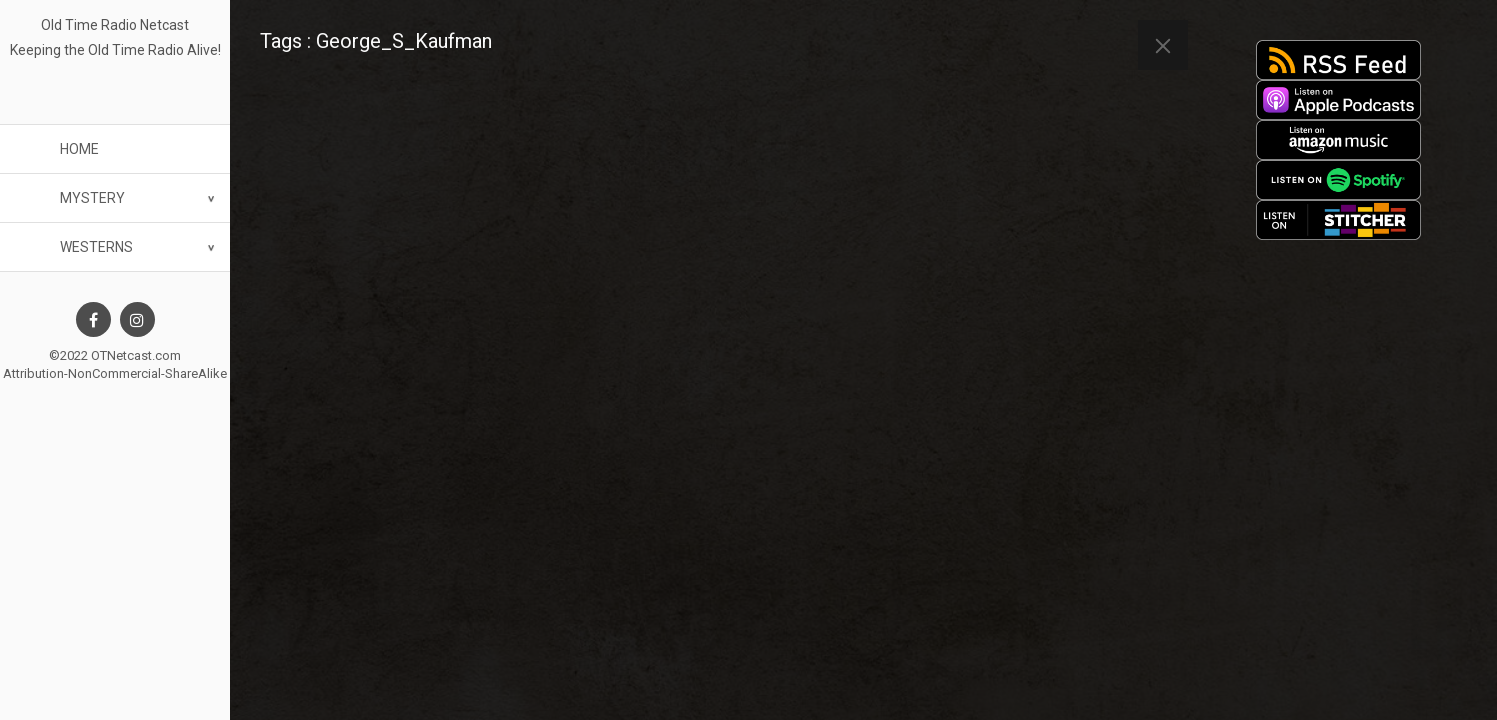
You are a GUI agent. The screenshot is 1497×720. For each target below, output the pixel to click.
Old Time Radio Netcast (115, 25)
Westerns (96, 247)
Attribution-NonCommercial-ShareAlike (115, 373)
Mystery (92, 198)
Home (79, 149)
